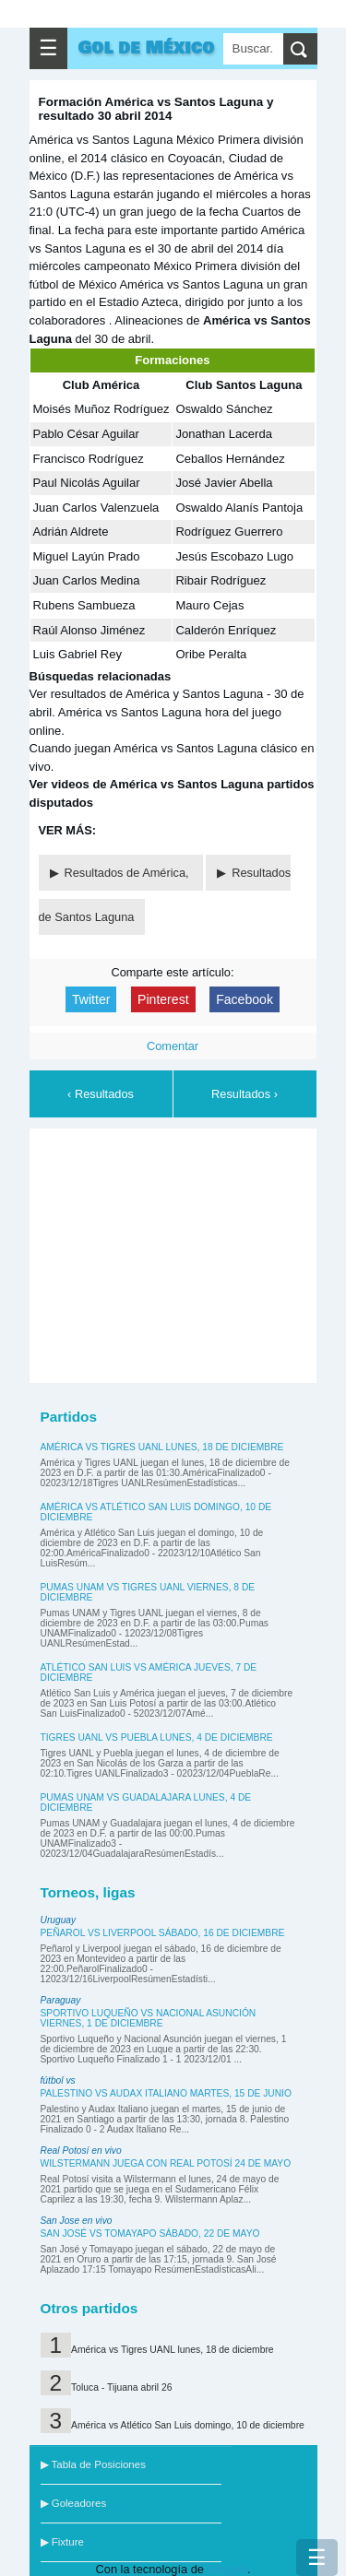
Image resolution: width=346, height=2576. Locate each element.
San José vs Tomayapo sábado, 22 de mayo (150, 2233)
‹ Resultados (100, 1094)
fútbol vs (58, 2080)
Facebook (244, 999)
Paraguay (61, 2000)
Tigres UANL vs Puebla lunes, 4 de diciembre (157, 1737)
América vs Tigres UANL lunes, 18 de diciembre (162, 1447)
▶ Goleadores (74, 2503)
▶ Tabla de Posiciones (93, 2464)
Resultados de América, (129, 873)
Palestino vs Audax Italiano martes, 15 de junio (166, 2093)
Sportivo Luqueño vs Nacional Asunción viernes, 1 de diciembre (149, 2018)
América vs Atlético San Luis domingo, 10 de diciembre (187, 2425)
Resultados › (244, 1094)
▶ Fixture (62, 2541)
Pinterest (163, 999)
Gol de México (146, 48)
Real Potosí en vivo (81, 2150)
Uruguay (59, 1920)
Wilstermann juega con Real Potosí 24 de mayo (166, 2163)
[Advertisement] (177, 1253)
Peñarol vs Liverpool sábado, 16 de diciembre (163, 1933)
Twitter (91, 999)
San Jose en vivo (77, 2221)
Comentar (172, 1046)
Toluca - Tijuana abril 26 (121, 2387)
